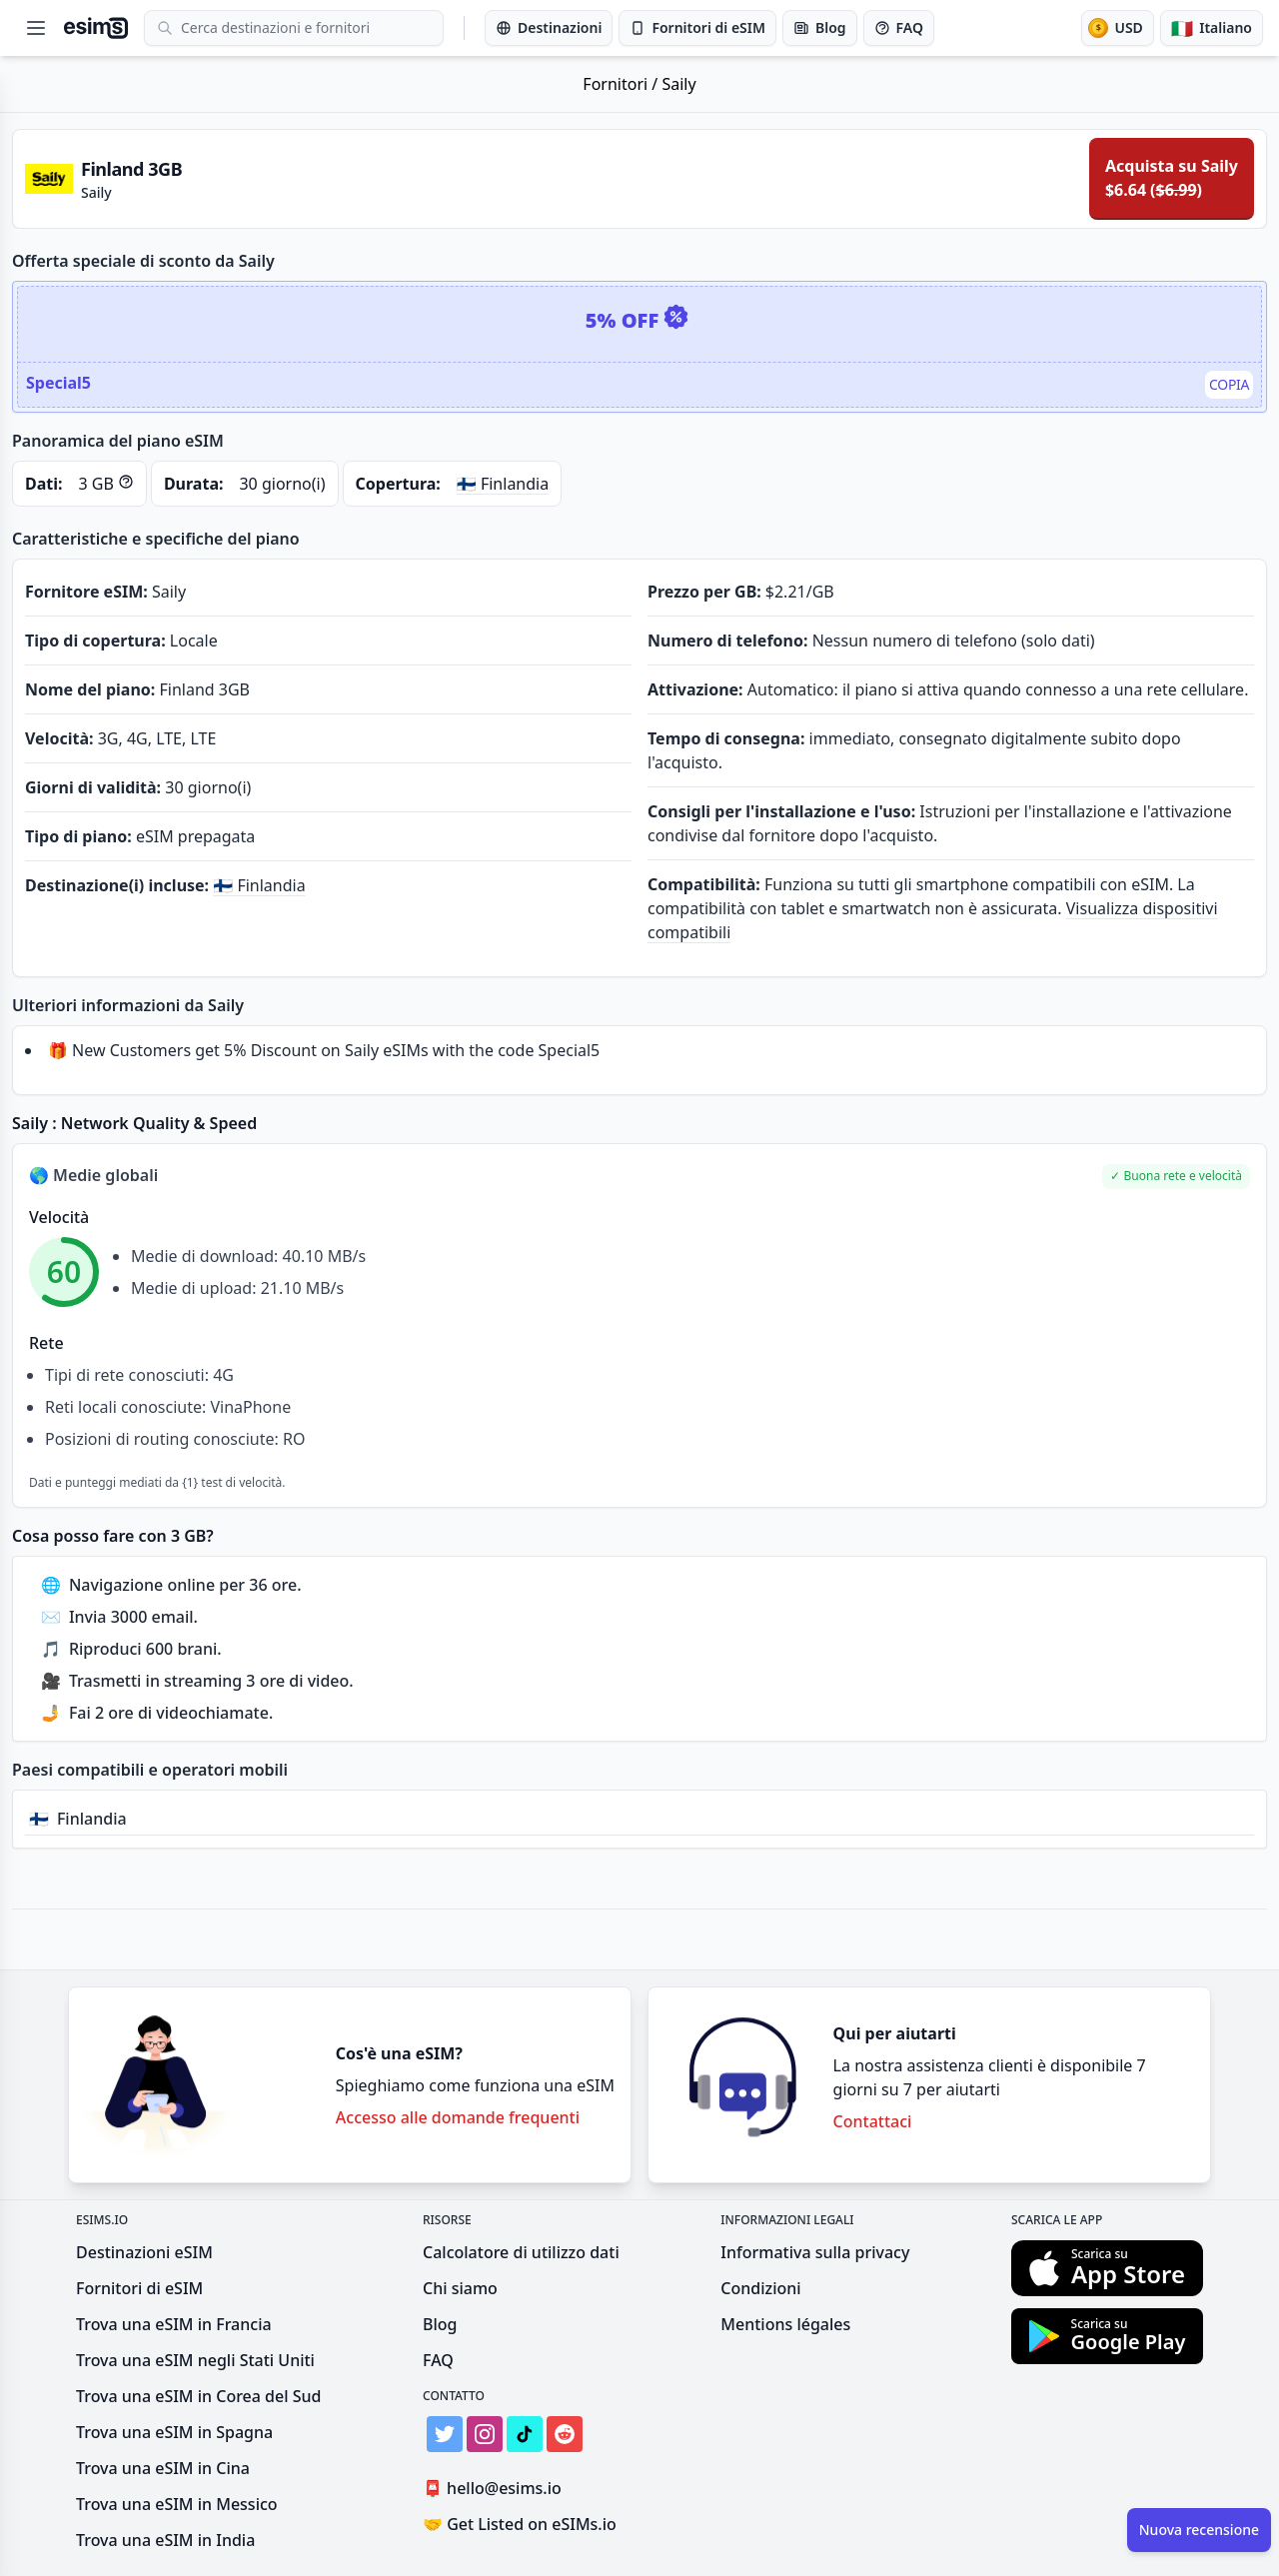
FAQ (438, 2360)
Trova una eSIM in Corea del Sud (198, 2396)
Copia (1229, 384)
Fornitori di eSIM (139, 2288)
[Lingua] (1211, 28)
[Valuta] (1117, 28)
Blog (440, 2324)
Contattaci (872, 2121)
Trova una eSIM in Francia (174, 2324)
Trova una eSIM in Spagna (174, 2432)
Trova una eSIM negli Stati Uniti (195, 2360)
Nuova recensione (1199, 2529)
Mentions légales (785, 2324)
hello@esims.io (496, 2488)
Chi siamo (460, 2288)
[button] (1176, 1176)
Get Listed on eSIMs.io (520, 2524)
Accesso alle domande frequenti (458, 2117)
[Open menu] (36, 28)
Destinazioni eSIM (144, 2252)
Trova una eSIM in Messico (177, 2504)
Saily (678, 84)
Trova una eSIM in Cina (163, 2468)
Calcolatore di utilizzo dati (521, 2252)
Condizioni (760, 2288)
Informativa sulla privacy (814, 2252)
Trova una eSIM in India (165, 2540)
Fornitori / (622, 84)
